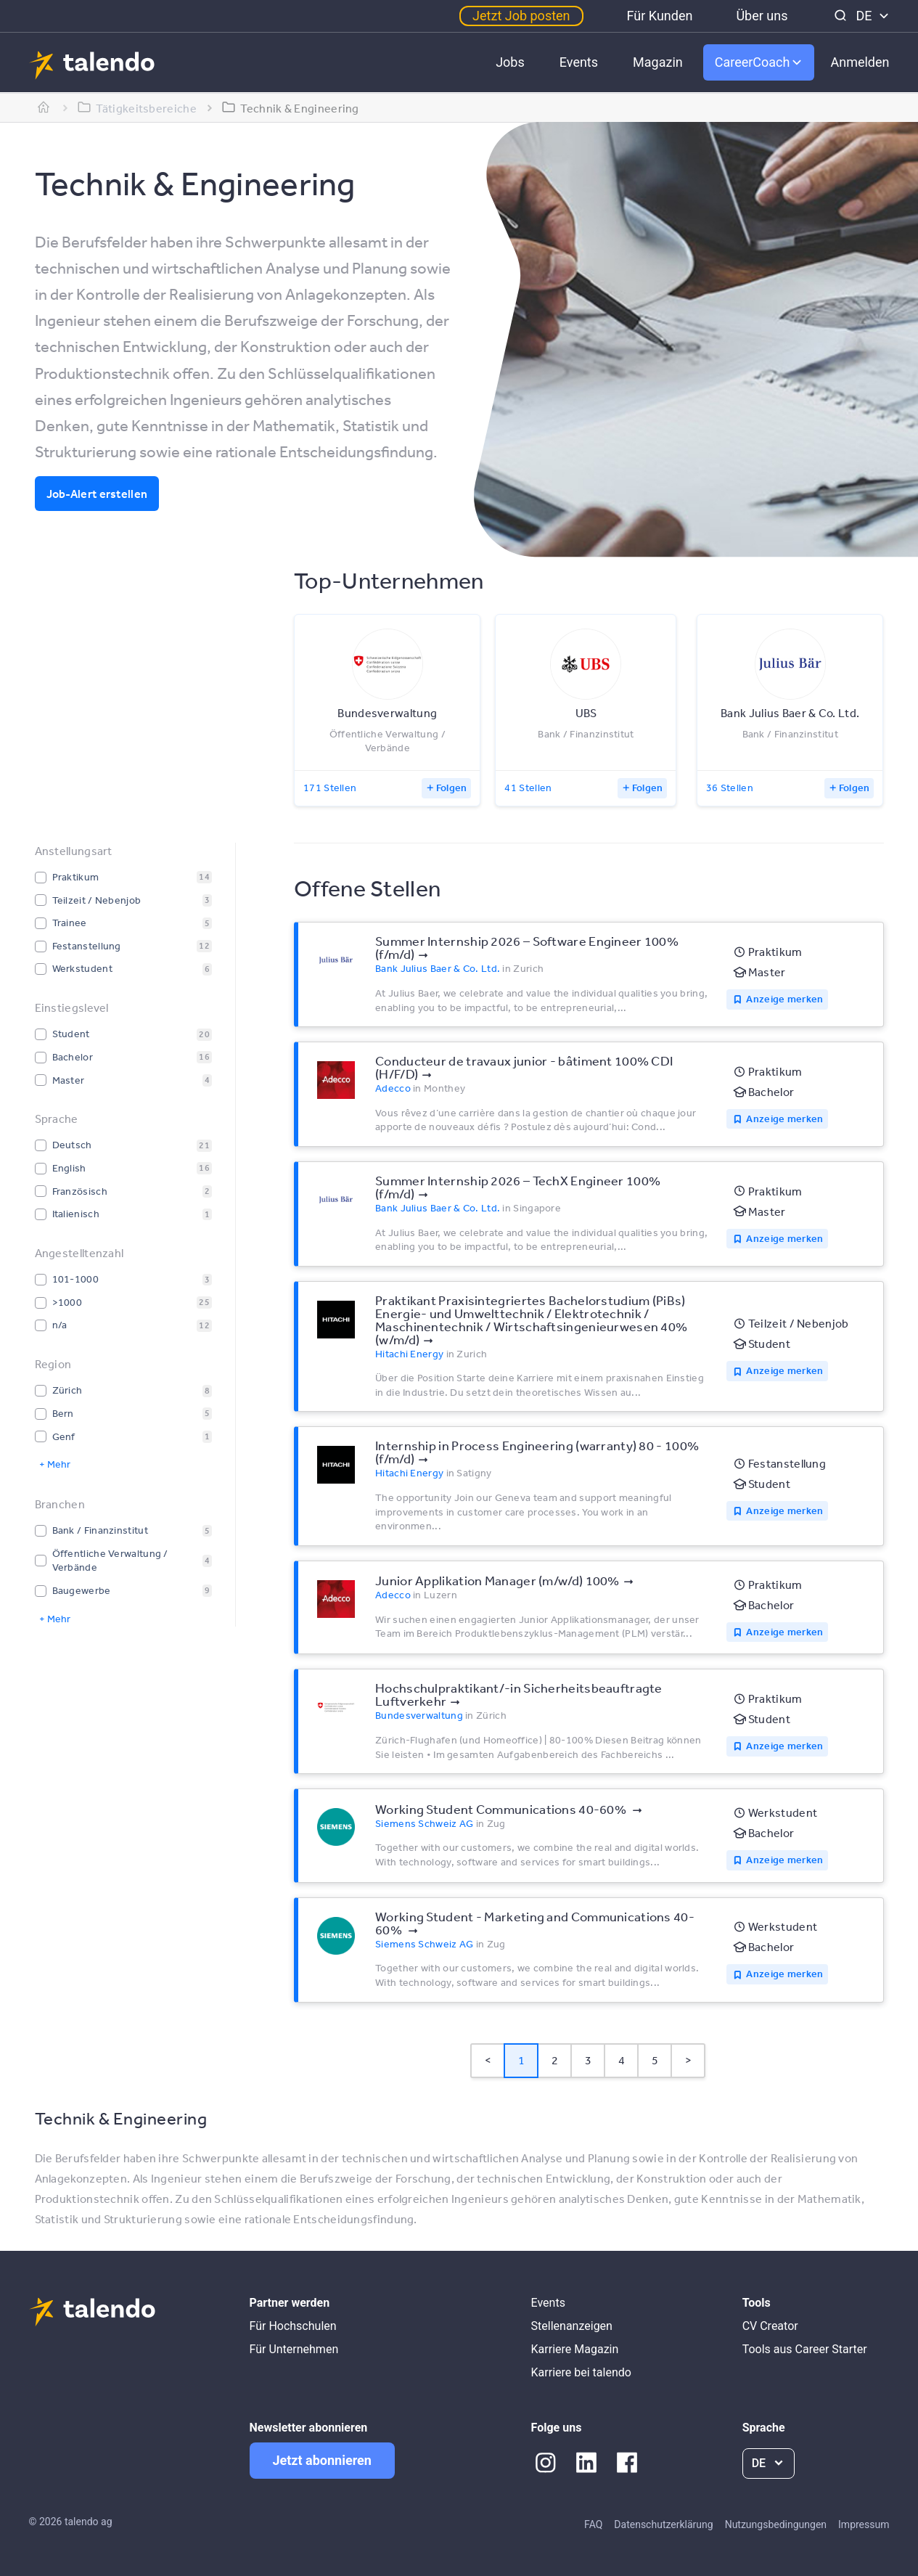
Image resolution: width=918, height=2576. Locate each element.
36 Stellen (729, 787)
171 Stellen (329, 787)
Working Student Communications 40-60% (501, 1808)
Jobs (510, 62)
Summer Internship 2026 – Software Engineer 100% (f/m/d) (527, 947)
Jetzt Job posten (521, 15)
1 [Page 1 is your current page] (521, 2060)
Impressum (863, 2524)
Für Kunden (660, 15)
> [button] (688, 2060)
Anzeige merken (784, 998)
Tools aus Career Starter (804, 2349)
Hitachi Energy (409, 1353)
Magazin (658, 62)
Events (579, 62)
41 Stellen (528, 787)
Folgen (451, 787)
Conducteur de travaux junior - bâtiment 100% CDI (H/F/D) (524, 1067)
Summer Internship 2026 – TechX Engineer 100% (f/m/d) (517, 1187)
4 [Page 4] (621, 2060)
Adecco (393, 1088)
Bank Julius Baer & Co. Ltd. (437, 968)
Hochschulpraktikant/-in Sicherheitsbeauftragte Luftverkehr (519, 1694)
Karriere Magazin (575, 2349)
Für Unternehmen (294, 2349)
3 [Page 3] (588, 2060)
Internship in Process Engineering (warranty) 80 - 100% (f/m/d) (537, 1452)
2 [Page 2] (555, 2060)
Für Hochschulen (293, 2326)
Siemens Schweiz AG (424, 1823)
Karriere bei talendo (581, 2372)
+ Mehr (54, 1464)
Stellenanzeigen (571, 2326)
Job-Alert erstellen (97, 493)
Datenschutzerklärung (663, 2524)
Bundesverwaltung (419, 1715)
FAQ (593, 2524)
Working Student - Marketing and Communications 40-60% (534, 1923)
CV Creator (770, 2326)
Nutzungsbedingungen (776, 2524)
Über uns (761, 15)
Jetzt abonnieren (322, 2460)
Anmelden (859, 62)
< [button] (488, 2060)
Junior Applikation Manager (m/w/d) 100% (497, 1580)
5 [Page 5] (655, 2060)
